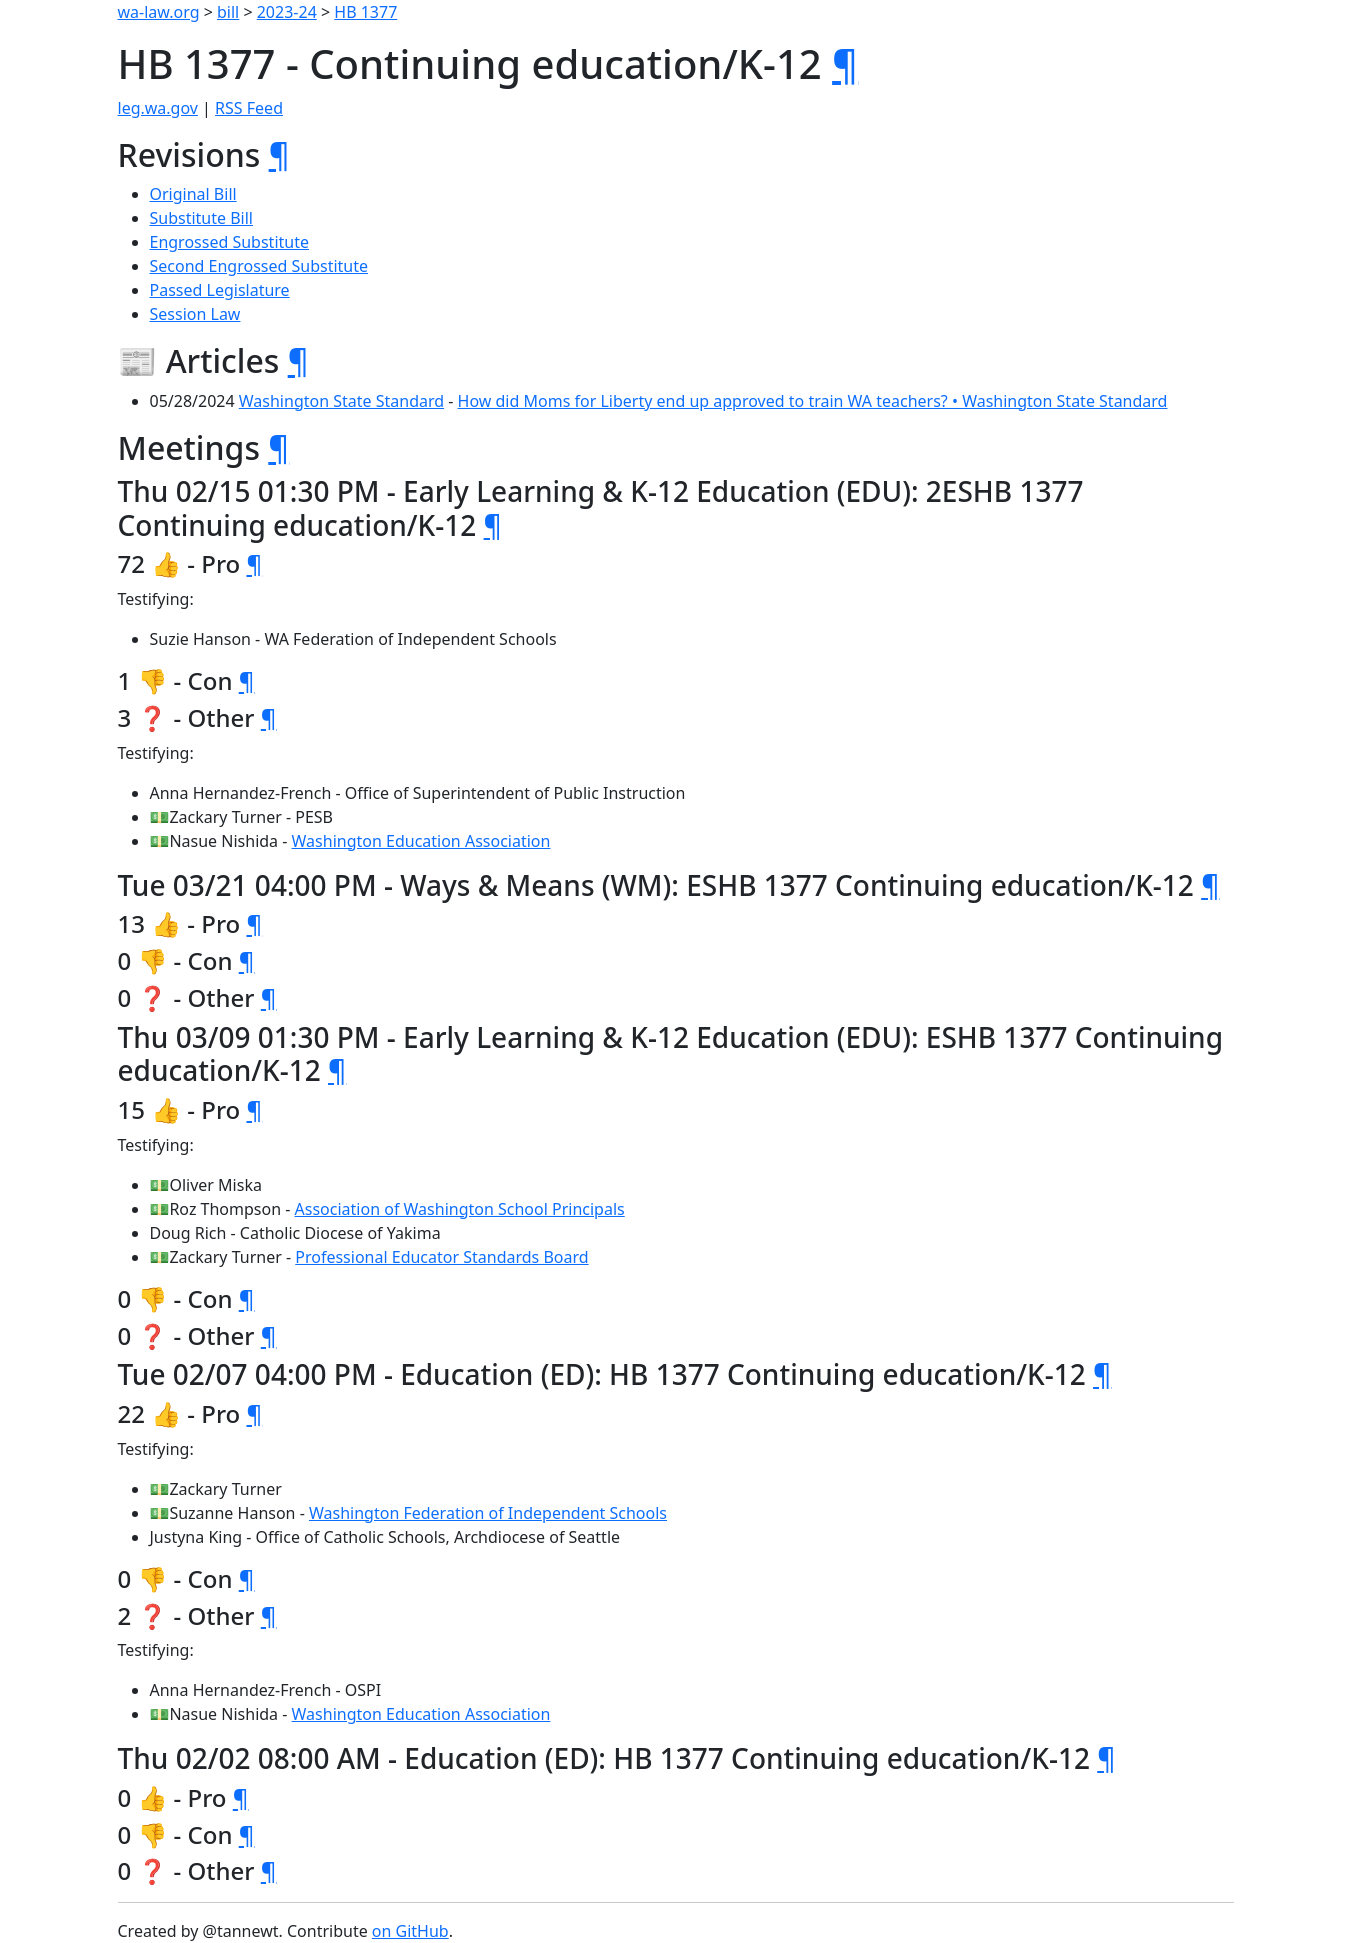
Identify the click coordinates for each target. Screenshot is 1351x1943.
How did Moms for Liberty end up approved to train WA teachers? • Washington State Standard (813, 401)
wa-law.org (159, 12)
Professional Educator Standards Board (441, 1257)
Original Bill (193, 194)
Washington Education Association (421, 841)
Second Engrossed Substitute (259, 266)
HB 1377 (365, 12)
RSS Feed (249, 108)
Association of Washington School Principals (460, 1209)
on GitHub (410, 1931)
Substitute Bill (202, 218)
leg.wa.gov (158, 108)
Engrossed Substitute (230, 242)
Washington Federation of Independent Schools (488, 1513)
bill (228, 12)
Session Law (195, 314)
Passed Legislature (220, 290)
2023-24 (287, 12)
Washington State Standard (341, 401)
